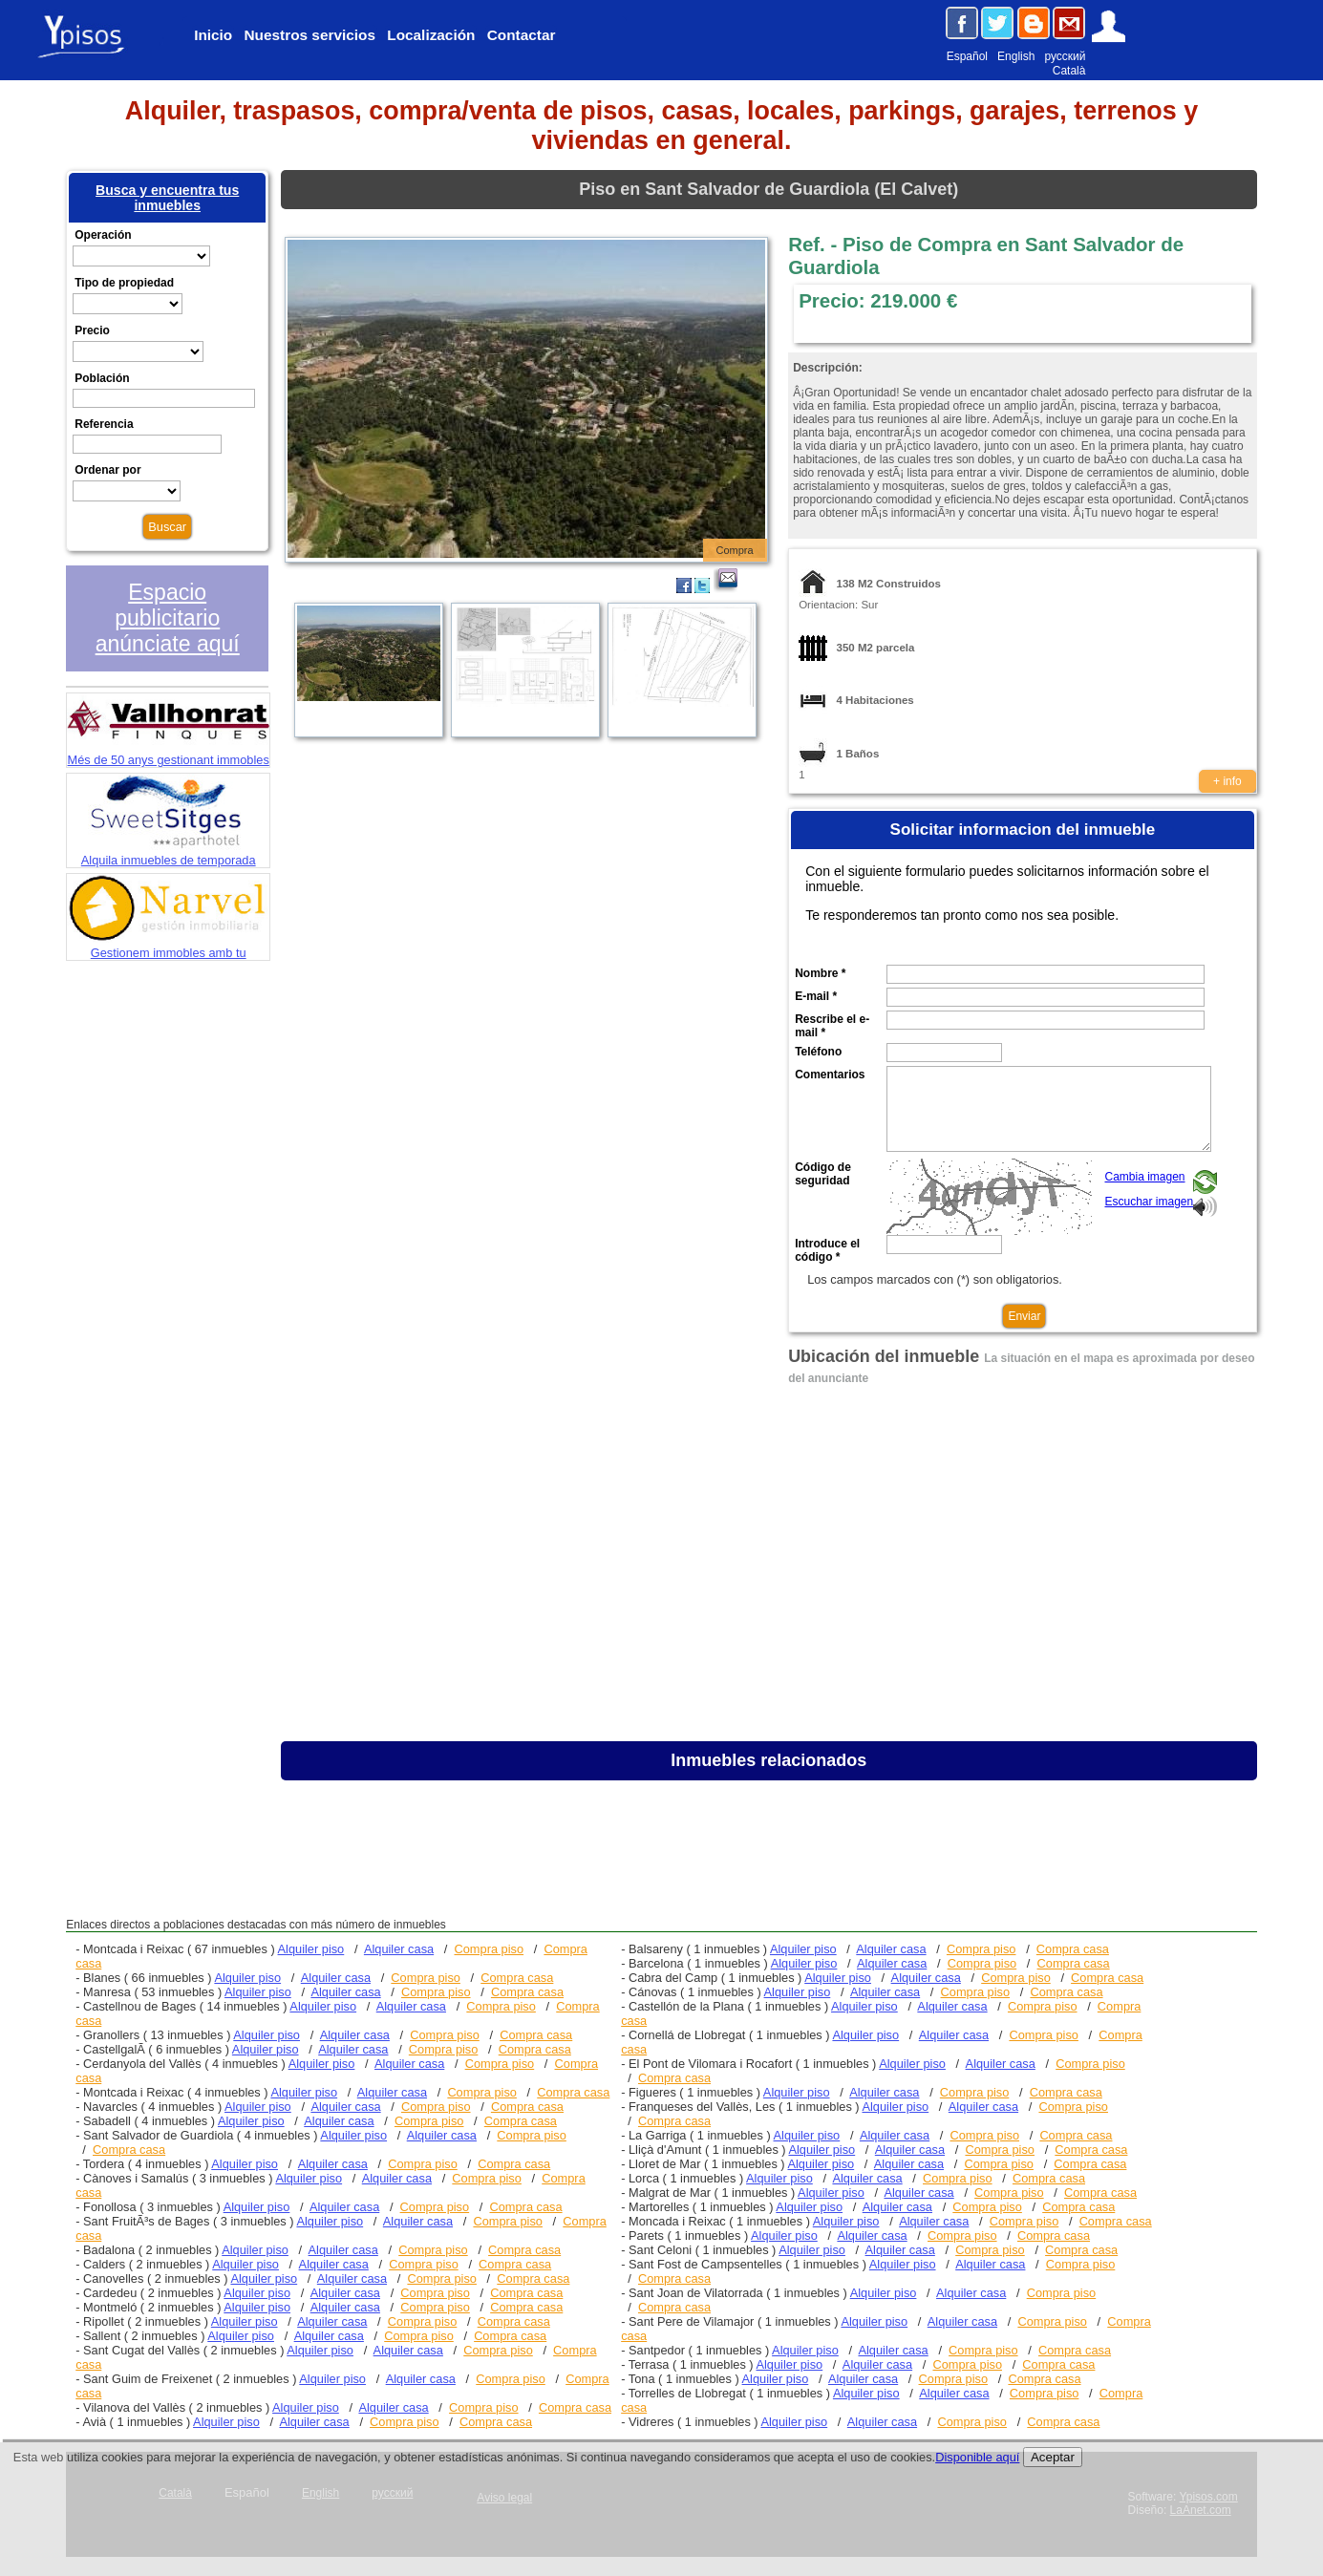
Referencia (104, 424)
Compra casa (516, 1977)
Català (1069, 70)
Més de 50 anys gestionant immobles (168, 752)
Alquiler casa (399, 1949)
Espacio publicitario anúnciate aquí (168, 618)
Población (102, 378)
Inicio (213, 35)
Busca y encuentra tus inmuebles (167, 197)
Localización (431, 35)
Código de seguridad (823, 1173)
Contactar (521, 35)
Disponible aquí (977, 2457)
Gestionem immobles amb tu (168, 945)
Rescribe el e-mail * (832, 1025)
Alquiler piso (311, 1949)
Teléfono (818, 1051)
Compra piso (489, 1949)
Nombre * (820, 973)
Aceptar (1053, 2457)
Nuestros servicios (310, 35)
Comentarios (829, 1074)
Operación (103, 235)
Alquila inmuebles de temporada (168, 853)
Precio (92, 330)
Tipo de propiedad (124, 282)
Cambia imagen (1144, 1176)
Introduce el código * (827, 1250)
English (1016, 56)
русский (1064, 56)
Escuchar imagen (1148, 1201)
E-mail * (816, 996)
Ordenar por (107, 470)
